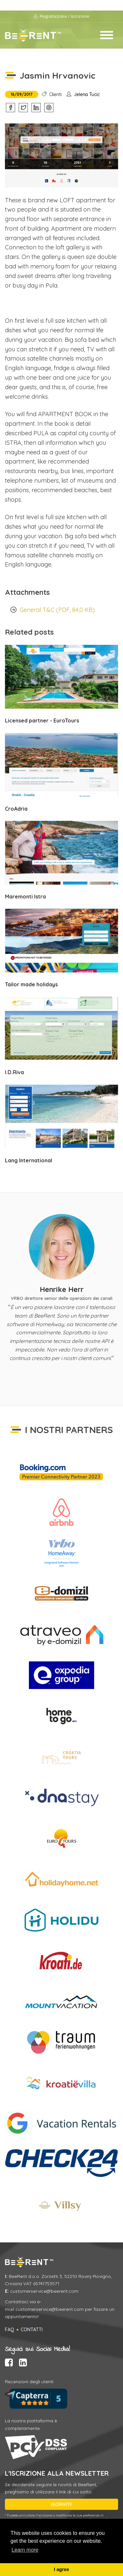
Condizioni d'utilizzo (61, 5)
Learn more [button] (24, 2550)
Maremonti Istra (25, 896)
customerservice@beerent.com (44, 2291)
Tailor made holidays (31, 984)
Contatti (32, 2330)
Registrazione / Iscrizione (62, 16)
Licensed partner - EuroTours (42, 720)
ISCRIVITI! (61, 2504)
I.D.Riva (14, 1072)
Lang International (28, 1160)
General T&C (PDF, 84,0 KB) (57, 610)
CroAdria (16, 808)
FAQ (9, 2330)
